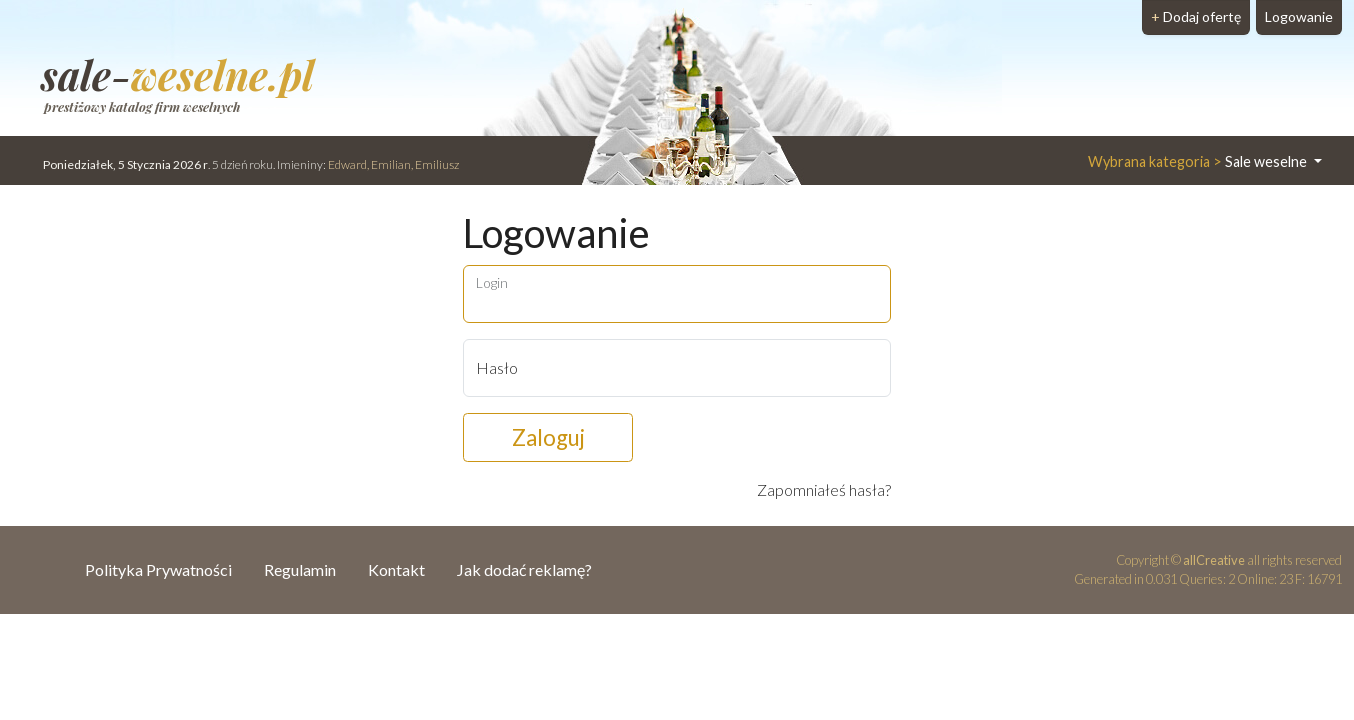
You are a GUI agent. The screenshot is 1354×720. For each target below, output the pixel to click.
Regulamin (300, 569)
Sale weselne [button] (1199, 161)
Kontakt (396, 569)
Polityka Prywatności (158, 569)
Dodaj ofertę (1196, 16)
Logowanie (1299, 16)
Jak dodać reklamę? (524, 569)
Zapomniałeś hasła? (824, 489)
